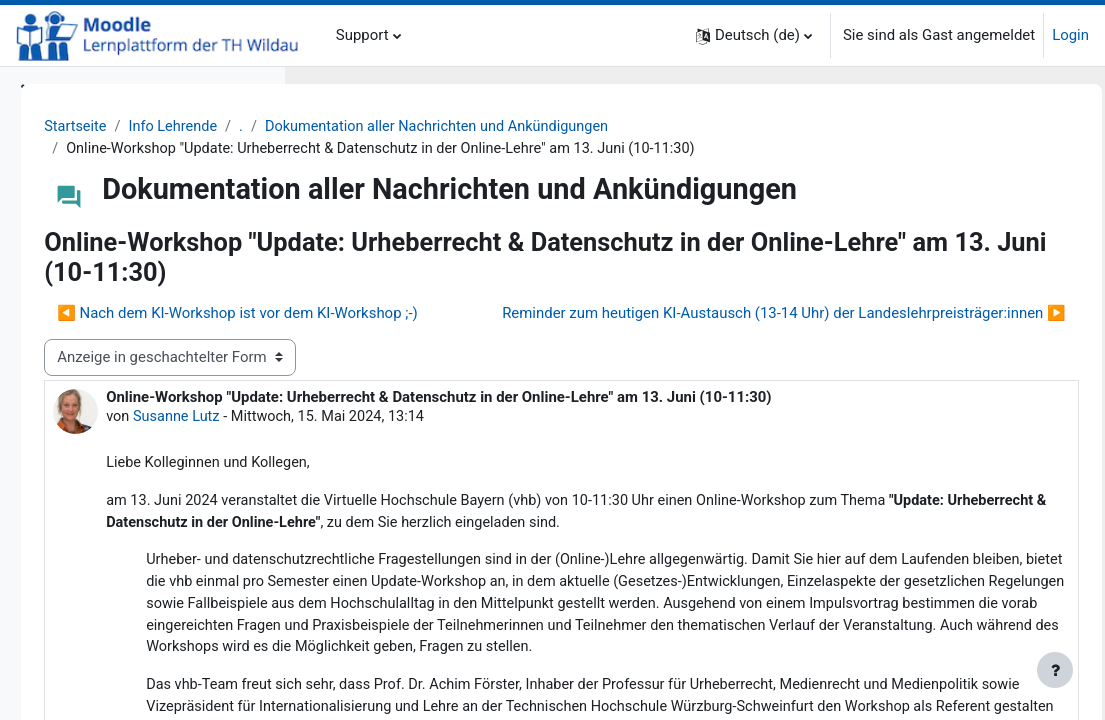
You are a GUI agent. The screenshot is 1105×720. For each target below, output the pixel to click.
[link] (437, 613)
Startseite (356, 127)
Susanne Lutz (405, 528)
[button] (754, 35)
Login (1070, 35)
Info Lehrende (455, 127)
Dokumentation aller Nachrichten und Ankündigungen (727, 127)
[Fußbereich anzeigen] (1055, 670)
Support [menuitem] (362, 35)
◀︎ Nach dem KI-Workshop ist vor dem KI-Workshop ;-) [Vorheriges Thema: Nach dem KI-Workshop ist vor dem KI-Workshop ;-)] (517, 342)
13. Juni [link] (437, 613)
